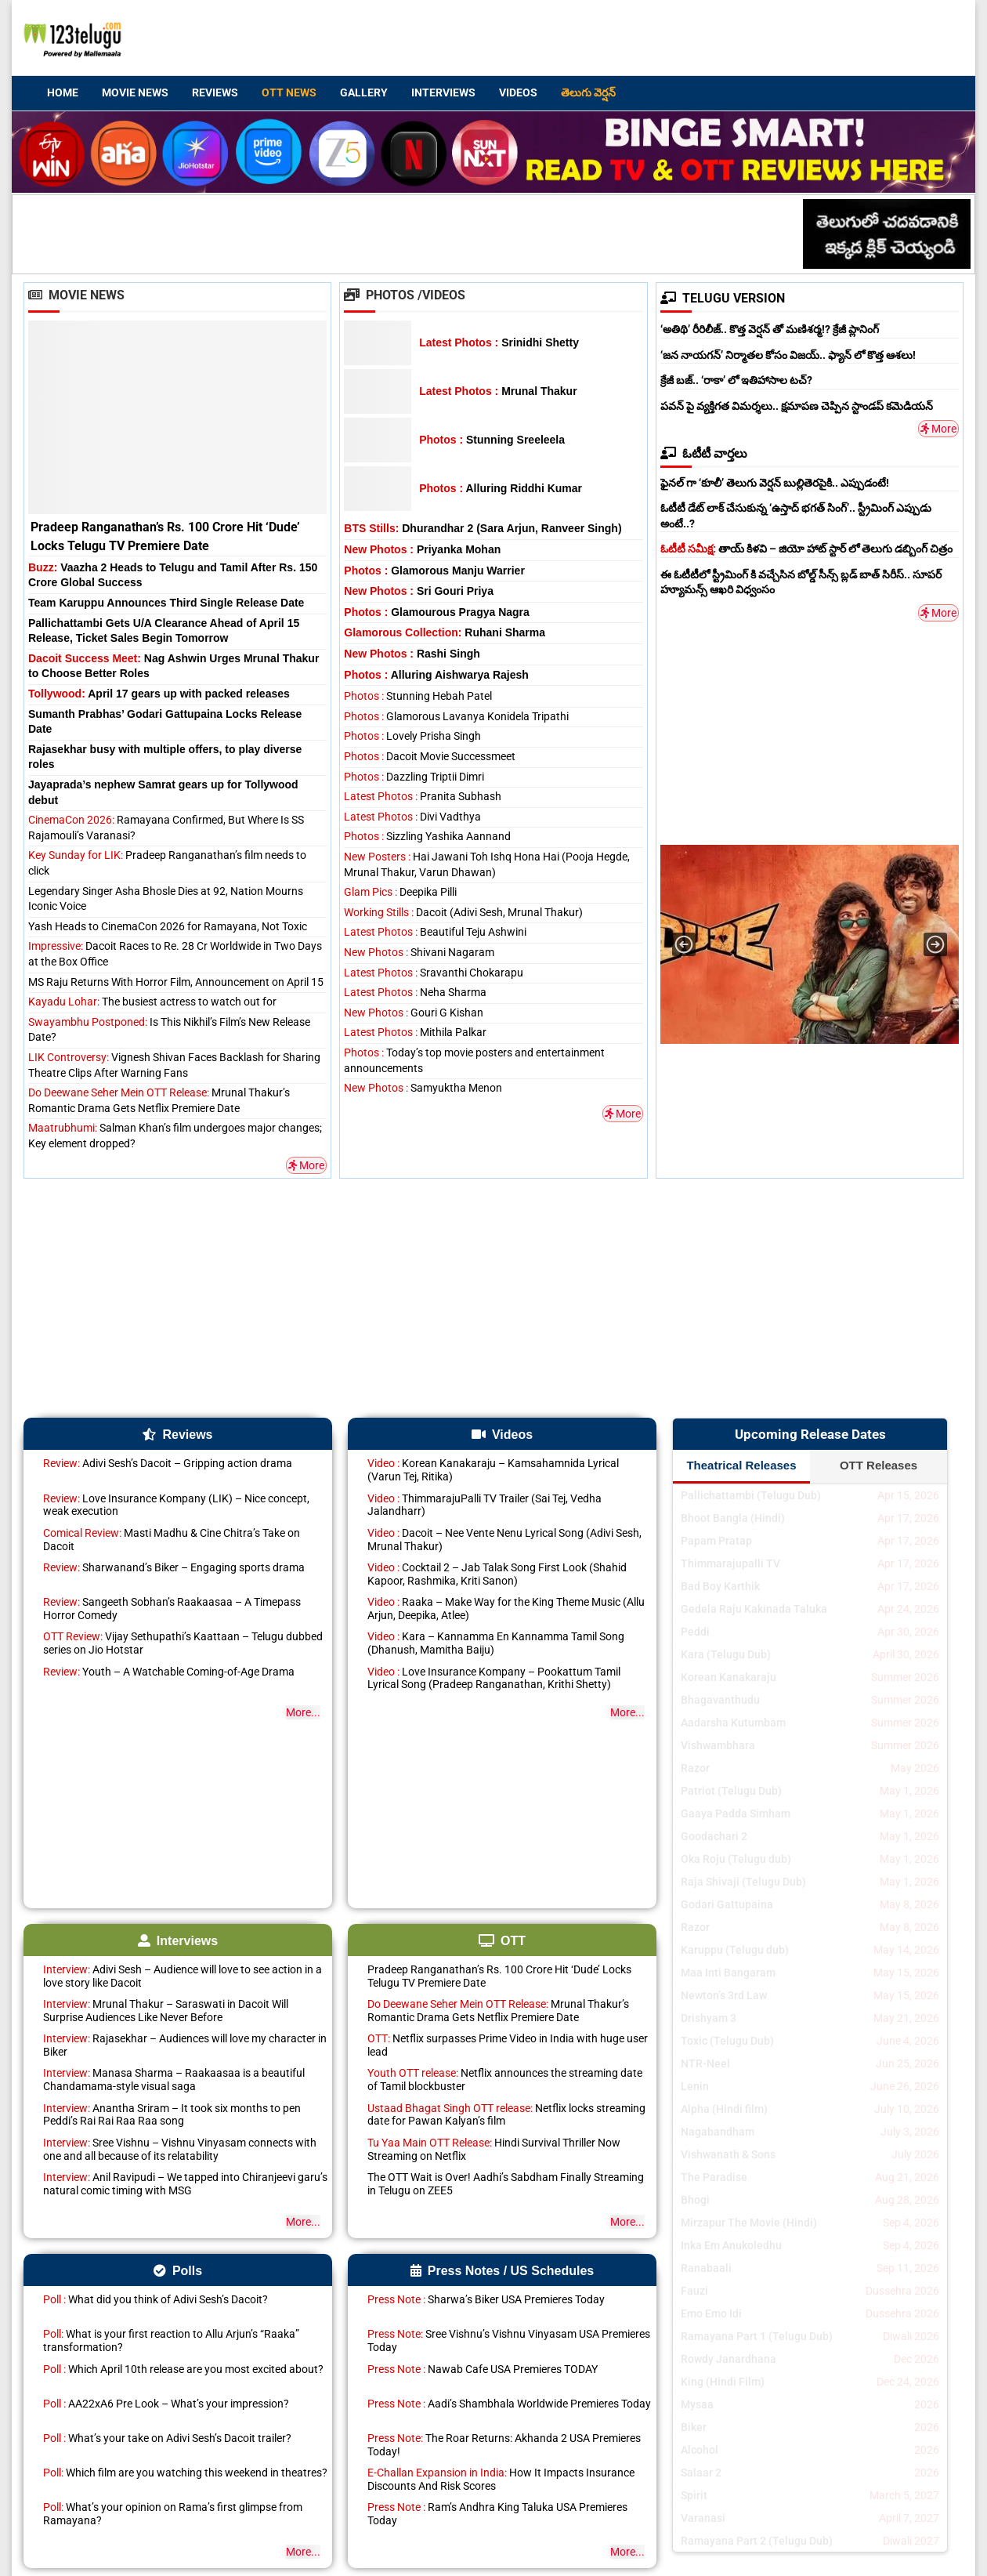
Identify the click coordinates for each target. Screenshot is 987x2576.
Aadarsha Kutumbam (733, 1722)
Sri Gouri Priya (419, 591)
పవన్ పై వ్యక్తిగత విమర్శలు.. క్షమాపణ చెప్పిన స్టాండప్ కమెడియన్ (796, 406)
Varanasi (703, 2518)
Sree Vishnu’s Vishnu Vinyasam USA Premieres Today (508, 2340)
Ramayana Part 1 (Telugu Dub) (757, 2336)
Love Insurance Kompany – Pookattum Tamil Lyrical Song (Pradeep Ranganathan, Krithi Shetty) (493, 1678)
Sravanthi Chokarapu (433, 972)
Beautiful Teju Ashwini (435, 932)
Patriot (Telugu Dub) (731, 1790)
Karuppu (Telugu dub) (735, 1950)
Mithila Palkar (415, 1032)
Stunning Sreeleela (492, 439)
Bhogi (695, 2200)
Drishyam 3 (708, 2018)
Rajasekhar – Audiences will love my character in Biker (185, 2045)
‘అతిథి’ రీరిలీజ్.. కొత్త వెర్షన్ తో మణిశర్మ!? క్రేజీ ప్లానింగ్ (769, 329)
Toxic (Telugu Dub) (727, 2040)
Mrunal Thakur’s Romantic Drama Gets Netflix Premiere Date (498, 2010)
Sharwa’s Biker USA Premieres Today (486, 2299)
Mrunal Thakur (498, 391)
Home (62, 92)
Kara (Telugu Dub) (726, 1654)
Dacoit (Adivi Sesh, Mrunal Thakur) (463, 912)
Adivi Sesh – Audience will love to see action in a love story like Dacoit (182, 1976)
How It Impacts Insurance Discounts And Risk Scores (500, 2479)
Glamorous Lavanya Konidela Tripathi (456, 716)
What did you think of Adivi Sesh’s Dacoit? (155, 2299)
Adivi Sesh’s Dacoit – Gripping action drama (167, 1463)
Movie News (135, 92)
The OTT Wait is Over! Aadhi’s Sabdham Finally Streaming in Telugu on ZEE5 (505, 2184)
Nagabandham (717, 2131)
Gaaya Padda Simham (735, 1813)
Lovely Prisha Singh (412, 736)
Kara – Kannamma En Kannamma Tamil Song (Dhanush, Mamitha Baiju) (495, 1643)
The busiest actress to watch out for (152, 1001)
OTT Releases (878, 1465)
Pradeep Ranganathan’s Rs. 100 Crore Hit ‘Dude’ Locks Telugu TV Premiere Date (499, 1976)
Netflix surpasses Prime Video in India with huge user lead (507, 2045)
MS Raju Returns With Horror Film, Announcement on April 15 (176, 982)
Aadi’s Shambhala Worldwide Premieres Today (509, 2403)
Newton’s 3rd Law (724, 1995)
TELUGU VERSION (722, 298)
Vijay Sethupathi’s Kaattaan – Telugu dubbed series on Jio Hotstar (183, 1643)
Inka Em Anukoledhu (731, 2245)
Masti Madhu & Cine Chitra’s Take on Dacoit (171, 1539)
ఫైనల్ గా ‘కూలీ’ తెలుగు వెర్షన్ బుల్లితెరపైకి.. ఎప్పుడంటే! (774, 482)
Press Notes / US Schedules (502, 2270)
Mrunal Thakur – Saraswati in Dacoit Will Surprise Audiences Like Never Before (165, 2010)
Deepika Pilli (400, 892)
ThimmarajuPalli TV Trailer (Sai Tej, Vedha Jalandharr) (484, 1505)
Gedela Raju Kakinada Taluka (754, 1609)
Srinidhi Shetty (499, 342)
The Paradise (714, 2177)
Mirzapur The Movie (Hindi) (749, 2222)
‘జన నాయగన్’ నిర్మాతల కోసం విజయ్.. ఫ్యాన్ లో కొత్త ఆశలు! (788, 355)
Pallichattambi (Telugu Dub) (751, 1495)
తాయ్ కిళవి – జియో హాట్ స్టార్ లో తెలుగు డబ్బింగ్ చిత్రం (806, 548)
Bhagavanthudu (720, 1700)
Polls (178, 2270)
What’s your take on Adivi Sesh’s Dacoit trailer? (167, 2438)
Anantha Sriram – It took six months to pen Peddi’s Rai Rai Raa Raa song (172, 2115)
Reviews (215, 92)
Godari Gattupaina (727, 1904)
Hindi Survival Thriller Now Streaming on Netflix (493, 2149)
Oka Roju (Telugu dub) (736, 1859)
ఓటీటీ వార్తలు (703, 453)
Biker (694, 2427)
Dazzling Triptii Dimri (414, 776)
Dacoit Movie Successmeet (429, 756)
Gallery (364, 92)
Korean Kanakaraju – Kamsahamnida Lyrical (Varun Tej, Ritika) (493, 1470)
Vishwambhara (718, 1745)
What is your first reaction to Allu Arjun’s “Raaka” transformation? (171, 2340)
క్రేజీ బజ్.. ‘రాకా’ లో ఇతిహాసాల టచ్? (736, 380)
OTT (502, 1940)
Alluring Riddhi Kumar (500, 488)
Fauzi (694, 2290)
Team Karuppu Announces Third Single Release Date (166, 602)
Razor (695, 1768)
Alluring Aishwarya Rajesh (436, 674)
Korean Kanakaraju (728, 1677)
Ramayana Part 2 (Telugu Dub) (757, 2540)
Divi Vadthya (412, 816)
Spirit (694, 2495)
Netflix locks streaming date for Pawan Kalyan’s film (506, 2115)
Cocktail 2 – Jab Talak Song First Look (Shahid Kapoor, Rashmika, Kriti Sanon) (497, 1574)
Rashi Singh (411, 653)
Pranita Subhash (422, 796)
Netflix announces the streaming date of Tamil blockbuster (504, 2079)
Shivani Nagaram (419, 952)
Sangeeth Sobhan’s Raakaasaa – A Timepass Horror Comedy (172, 1608)
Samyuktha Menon (423, 1087)
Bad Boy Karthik (720, 1586)
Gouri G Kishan (413, 1012)
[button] (684, 944)
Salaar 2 (701, 2472)
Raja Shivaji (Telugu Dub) (743, 1881)
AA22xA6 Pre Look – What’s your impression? (166, 2403)
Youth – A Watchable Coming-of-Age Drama (169, 1671)
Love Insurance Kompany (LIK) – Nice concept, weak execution (176, 1505)
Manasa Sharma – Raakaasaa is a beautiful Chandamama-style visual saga (174, 2079)
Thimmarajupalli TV (730, 1563)
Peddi (695, 1631)
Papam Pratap (716, 1540)
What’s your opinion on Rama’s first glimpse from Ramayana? (172, 2514)
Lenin (695, 2086)
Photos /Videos (404, 295)
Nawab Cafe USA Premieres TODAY (482, 2369)
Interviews (443, 92)
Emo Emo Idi (711, 2313)
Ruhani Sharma (444, 632)
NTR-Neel (705, 2063)
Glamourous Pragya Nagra (437, 612)
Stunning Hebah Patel (418, 696)
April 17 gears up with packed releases (159, 693)
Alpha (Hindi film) (724, 2109)
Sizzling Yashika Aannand (427, 836)
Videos (518, 92)
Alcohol (699, 2450)
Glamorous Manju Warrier (434, 570)
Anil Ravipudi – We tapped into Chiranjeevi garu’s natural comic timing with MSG (185, 2184)
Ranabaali (706, 2268)
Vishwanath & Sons (728, 2154)
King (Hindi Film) (723, 2381)
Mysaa (697, 2404)
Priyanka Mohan (422, 549)
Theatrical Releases (741, 1465)
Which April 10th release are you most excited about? (183, 2369)
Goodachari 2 (714, 1836)
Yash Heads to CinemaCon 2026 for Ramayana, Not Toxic (167, 926)
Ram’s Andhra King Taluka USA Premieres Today (497, 2514)
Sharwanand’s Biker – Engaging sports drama (174, 1567)
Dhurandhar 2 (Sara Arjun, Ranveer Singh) (482, 528)
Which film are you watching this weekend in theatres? (185, 2472)
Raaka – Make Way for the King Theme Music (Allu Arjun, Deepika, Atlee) (506, 1608)
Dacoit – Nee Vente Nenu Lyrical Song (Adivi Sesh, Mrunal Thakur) (504, 1539)
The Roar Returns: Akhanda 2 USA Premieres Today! (504, 2445)
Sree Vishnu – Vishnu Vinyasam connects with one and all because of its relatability (179, 2149)
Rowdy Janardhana (728, 2359)
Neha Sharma (415, 992)
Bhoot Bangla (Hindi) (733, 1518)
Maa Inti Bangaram (728, 1972)
